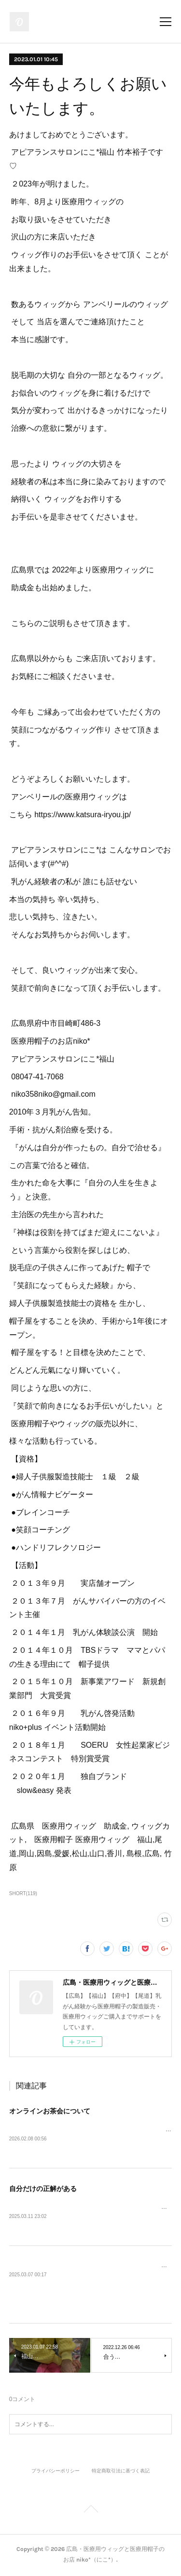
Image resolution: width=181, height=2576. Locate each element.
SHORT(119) (23, 1893)
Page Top (90, 2512)
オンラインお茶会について (49, 2111)
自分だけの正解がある (43, 2189)
